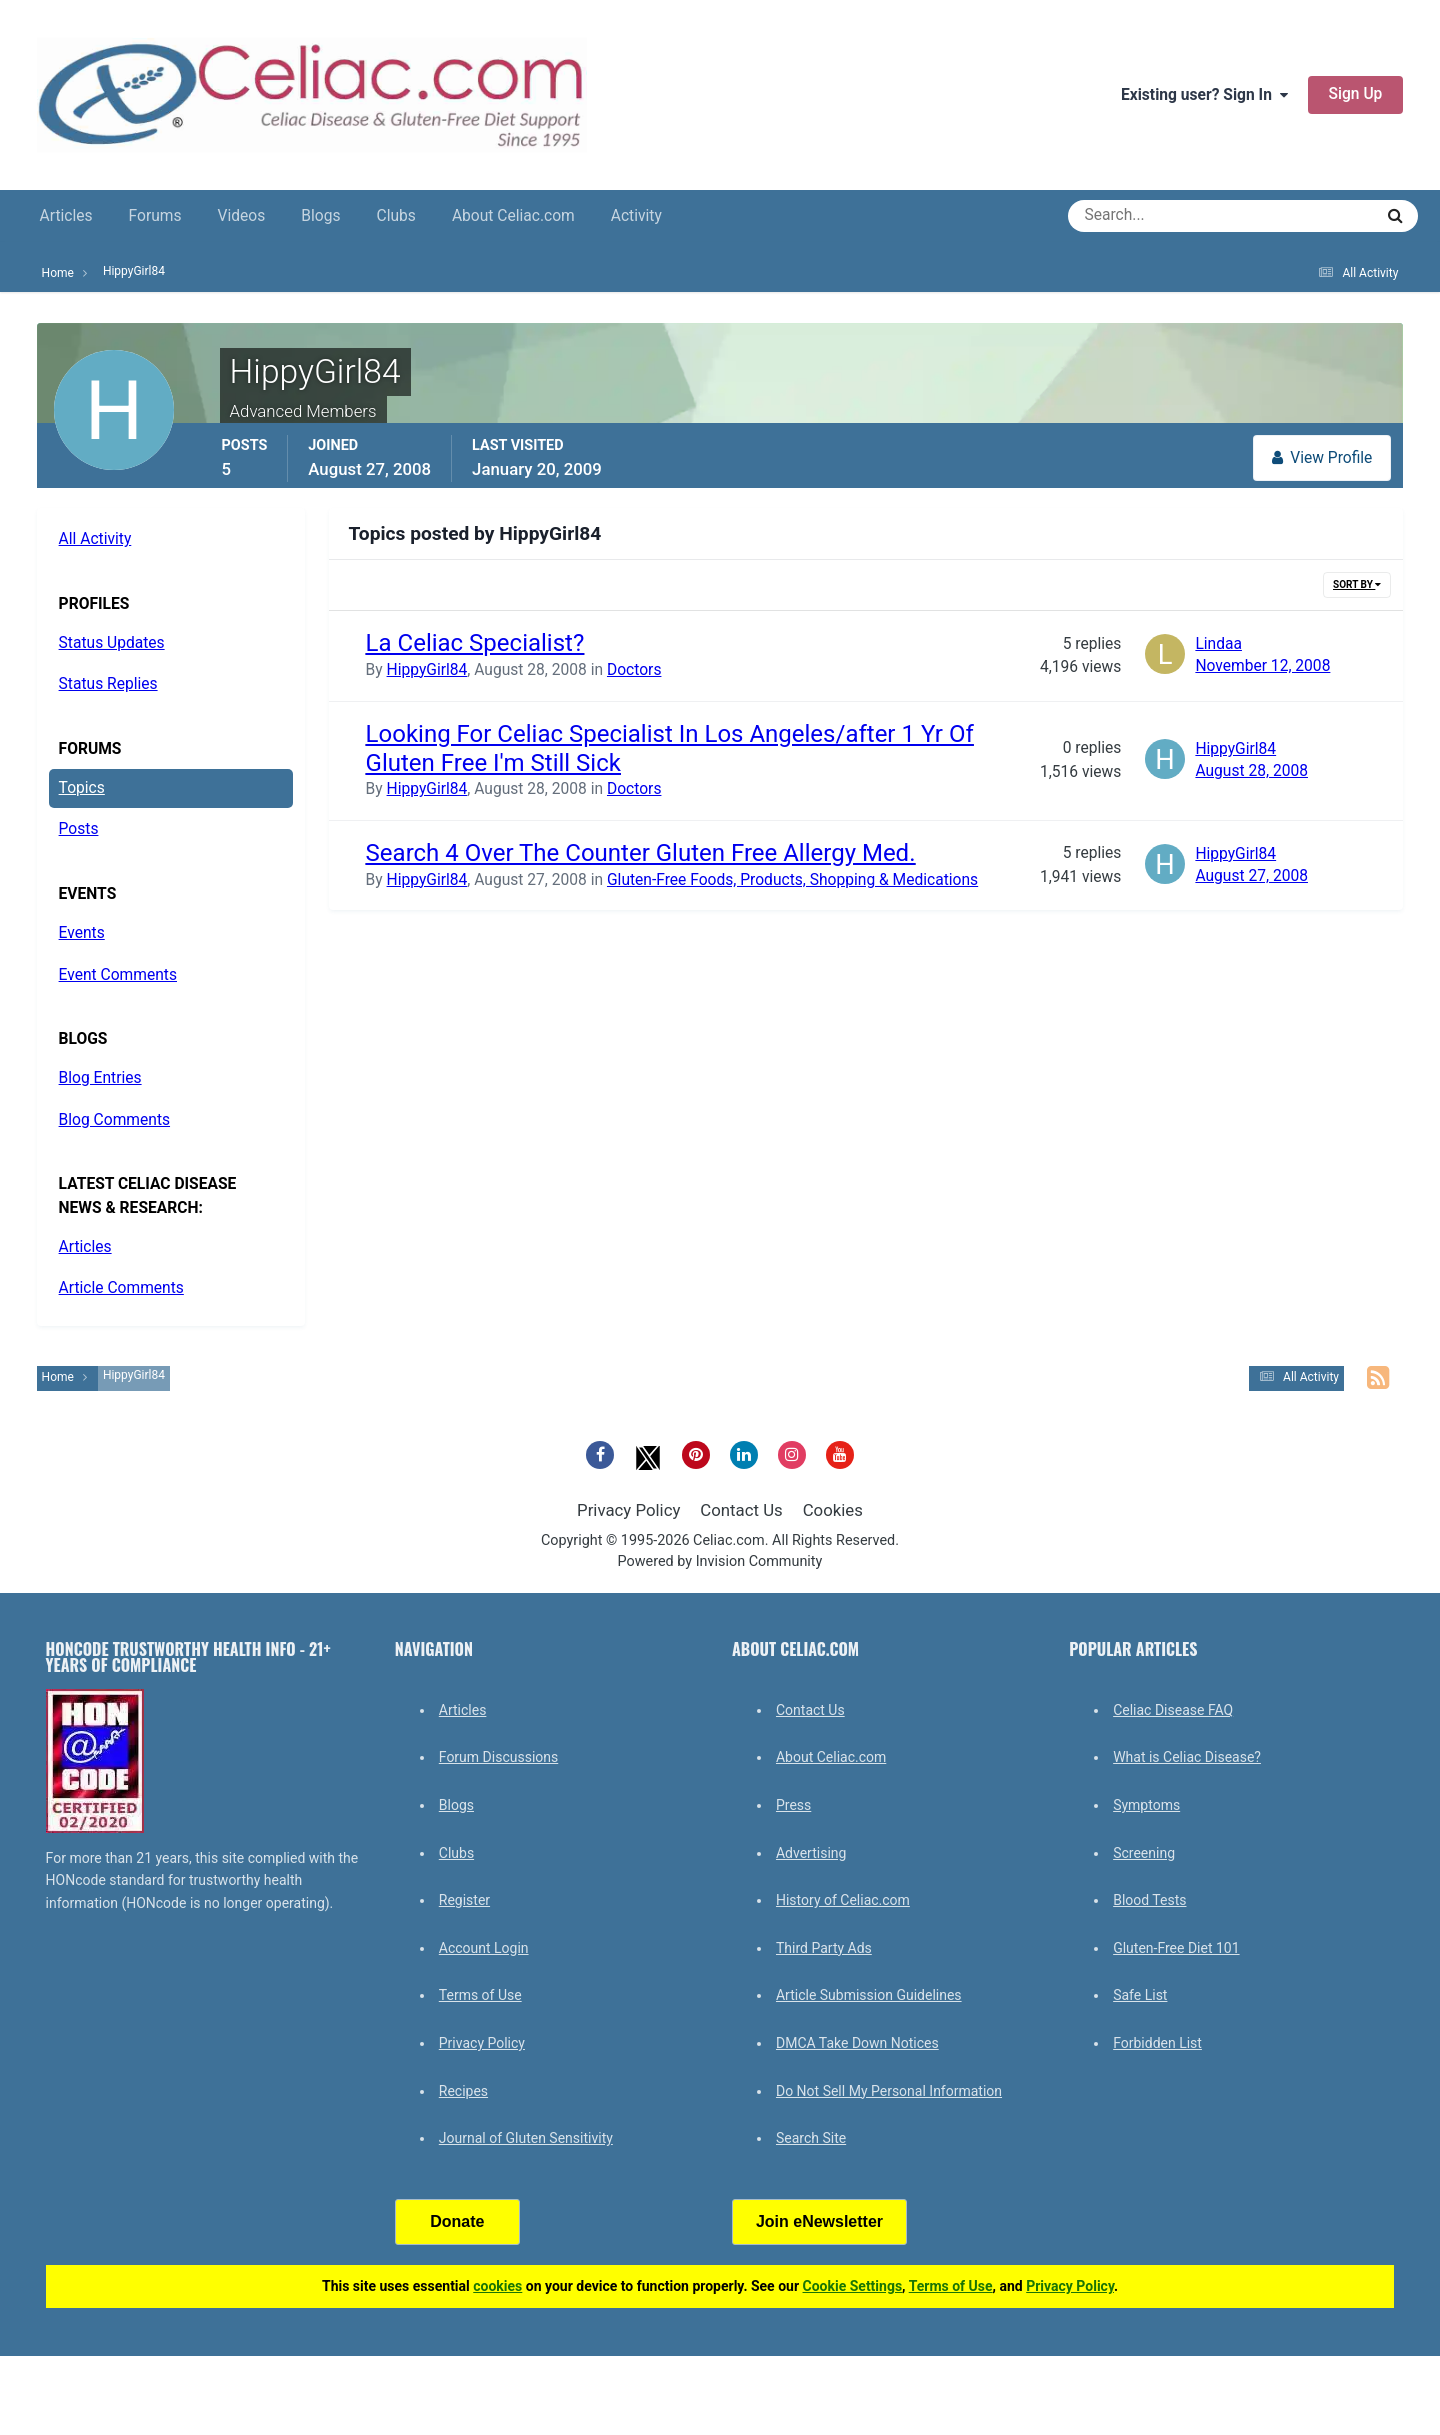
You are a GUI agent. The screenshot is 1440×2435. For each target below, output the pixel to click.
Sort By (1357, 584)
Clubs (396, 216)
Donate (457, 2221)
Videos (242, 216)
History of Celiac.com (843, 1900)
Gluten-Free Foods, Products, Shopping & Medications (792, 880)
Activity (636, 216)
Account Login (484, 1948)
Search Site (811, 2138)
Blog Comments (114, 1120)
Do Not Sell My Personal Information (889, 2091)
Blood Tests (1149, 1900)
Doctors (634, 670)
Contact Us (741, 1510)
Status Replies (108, 684)
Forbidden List (1157, 2043)
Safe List (1140, 1995)
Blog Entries (100, 1078)
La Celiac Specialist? (475, 643)
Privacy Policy (628, 1510)
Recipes (463, 2091)
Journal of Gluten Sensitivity (526, 2138)
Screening (1144, 1853)
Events (82, 933)
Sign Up (1356, 94)
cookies (497, 2286)
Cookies (833, 1510)
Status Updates (112, 643)
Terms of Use (480, 1995)
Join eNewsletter (819, 2221)
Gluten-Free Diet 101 (1176, 1948)
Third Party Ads (824, 1948)
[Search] (1148, 216)
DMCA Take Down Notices (857, 2043)
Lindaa (1218, 644)
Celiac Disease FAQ (1173, 1710)
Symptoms (1146, 1805)
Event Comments (118, 975)
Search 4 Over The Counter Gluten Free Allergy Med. (641, 853)
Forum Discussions (498, 1757)
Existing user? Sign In (1204, 95)
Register (464, 1900)
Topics (82, 788)
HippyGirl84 (427, 670)
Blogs (320, 216)
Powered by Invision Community (720, 1561)
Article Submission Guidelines (869, 1995)
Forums (155, 216)
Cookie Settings (853, 2286)
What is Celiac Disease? (1187, 1757)
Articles (66, 216)
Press (793, 1805)
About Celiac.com (513, 216)
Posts (79, 829)
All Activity (95, 539)
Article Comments (121, 1288)
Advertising (811, 1853)
